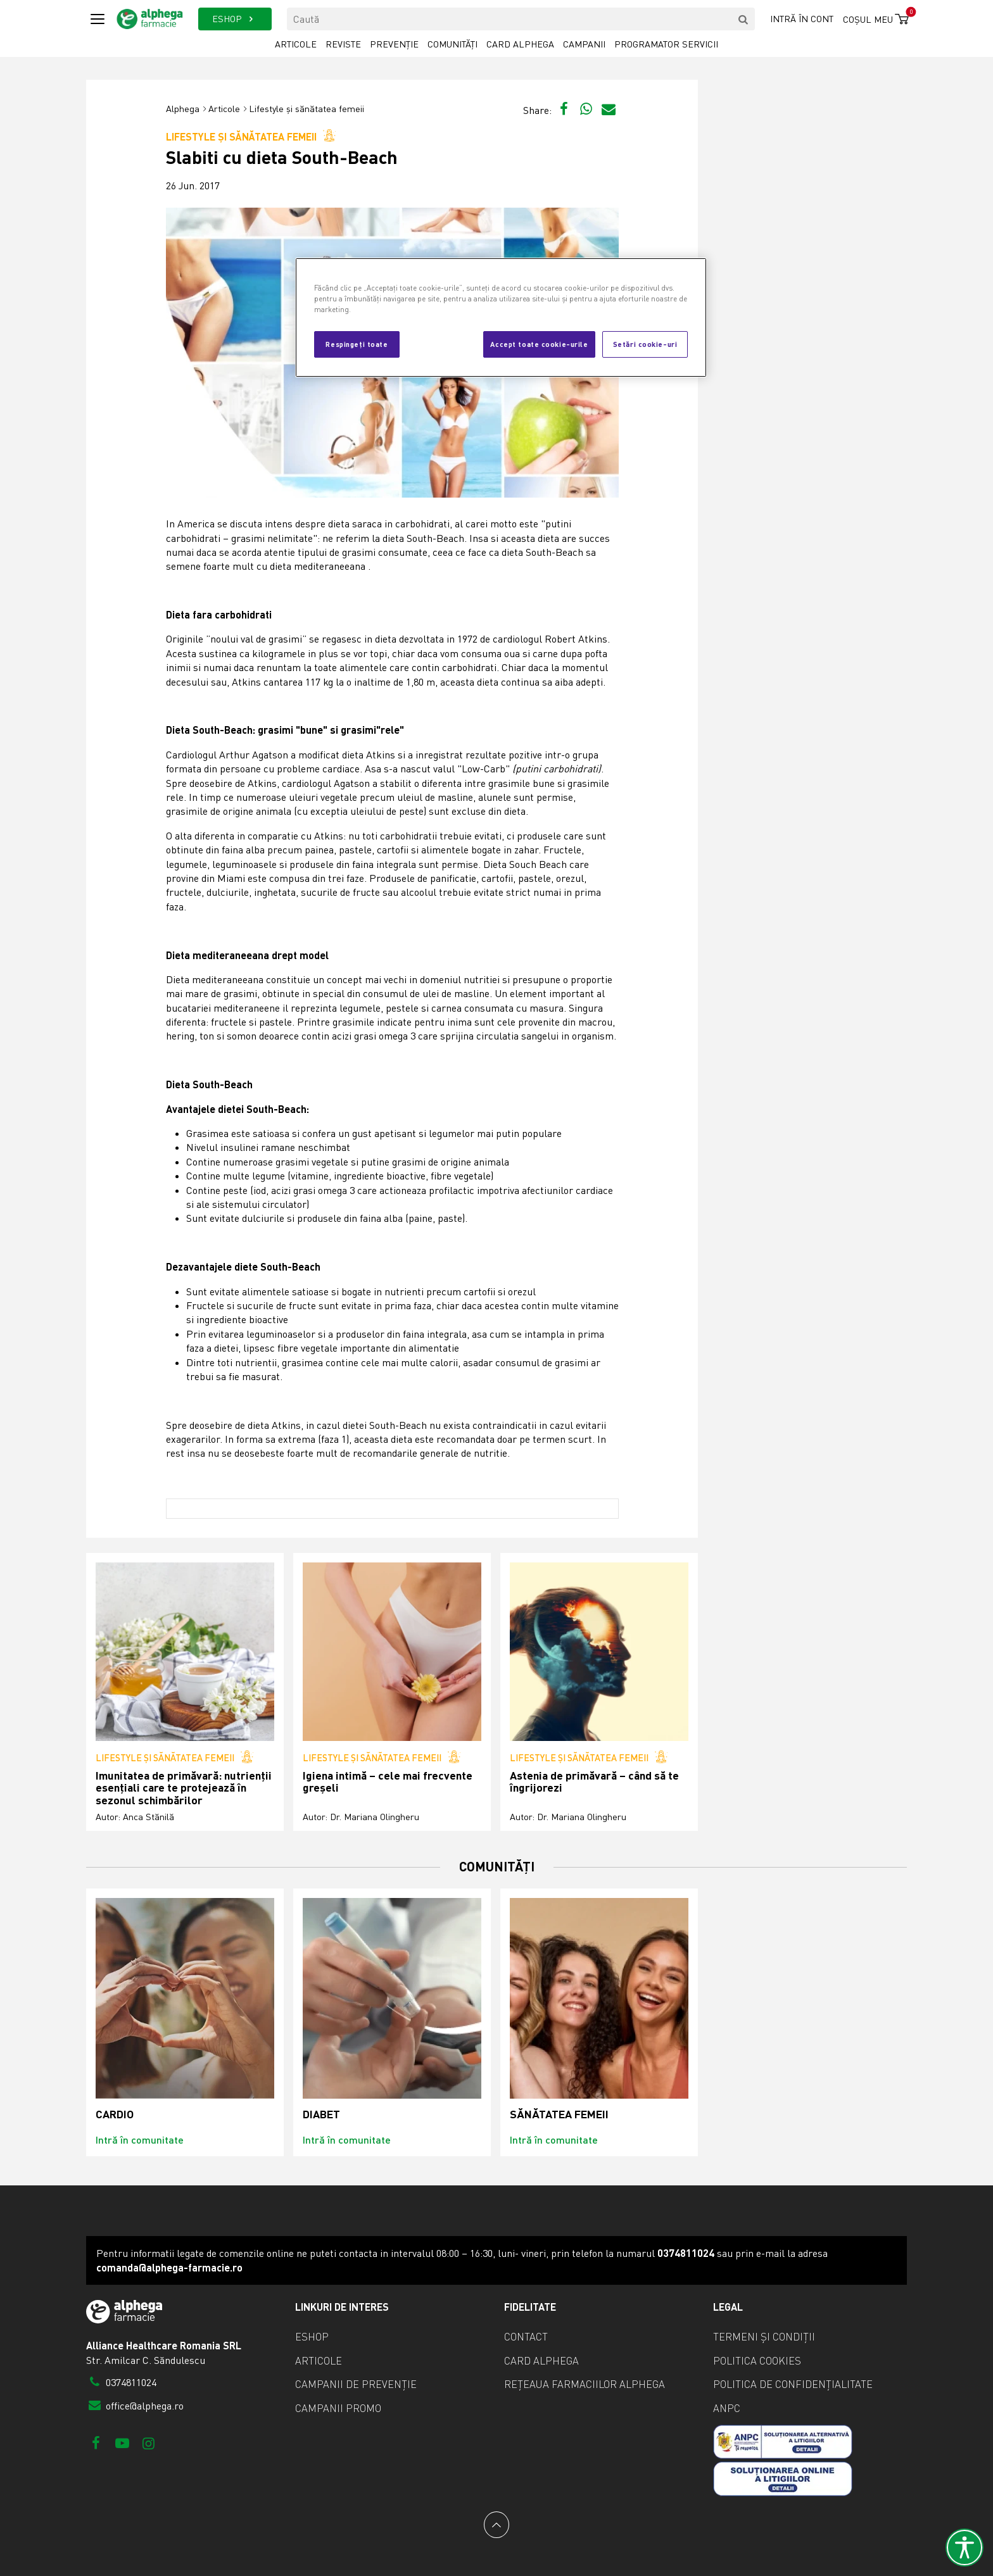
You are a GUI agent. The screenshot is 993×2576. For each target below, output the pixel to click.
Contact (526, 2336)
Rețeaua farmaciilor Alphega (584, 2384)
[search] (743, 19)
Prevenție (394, 44)
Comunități (452, 44)
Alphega (182, 108)
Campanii (584, 44)
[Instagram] (148, 2443)
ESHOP (234, 18)
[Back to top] (496, 2524)
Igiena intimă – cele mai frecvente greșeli (387, 1781)
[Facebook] (96, 2443)
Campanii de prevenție (356, 2384)
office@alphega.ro (135, 2405)
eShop (312, 2336)
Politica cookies (757, 2360)
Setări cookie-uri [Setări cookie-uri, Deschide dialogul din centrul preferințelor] (645, 343)
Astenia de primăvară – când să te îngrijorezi (594, 1781)
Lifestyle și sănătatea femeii (306, 108)
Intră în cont (801, 18)
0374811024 (121, 2382)
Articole (296, 44)
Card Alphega (520, 44)
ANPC (726, 2408)
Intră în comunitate (140, 2139)
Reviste (343, 44)
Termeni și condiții (764, 2336)
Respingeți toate (357, 343)
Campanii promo (338, 2408)
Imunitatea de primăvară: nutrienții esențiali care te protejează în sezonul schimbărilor (184, 1787)
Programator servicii (666, 44)
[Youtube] (122, 2443)
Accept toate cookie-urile (539, 343)
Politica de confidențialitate (793, 2384)
